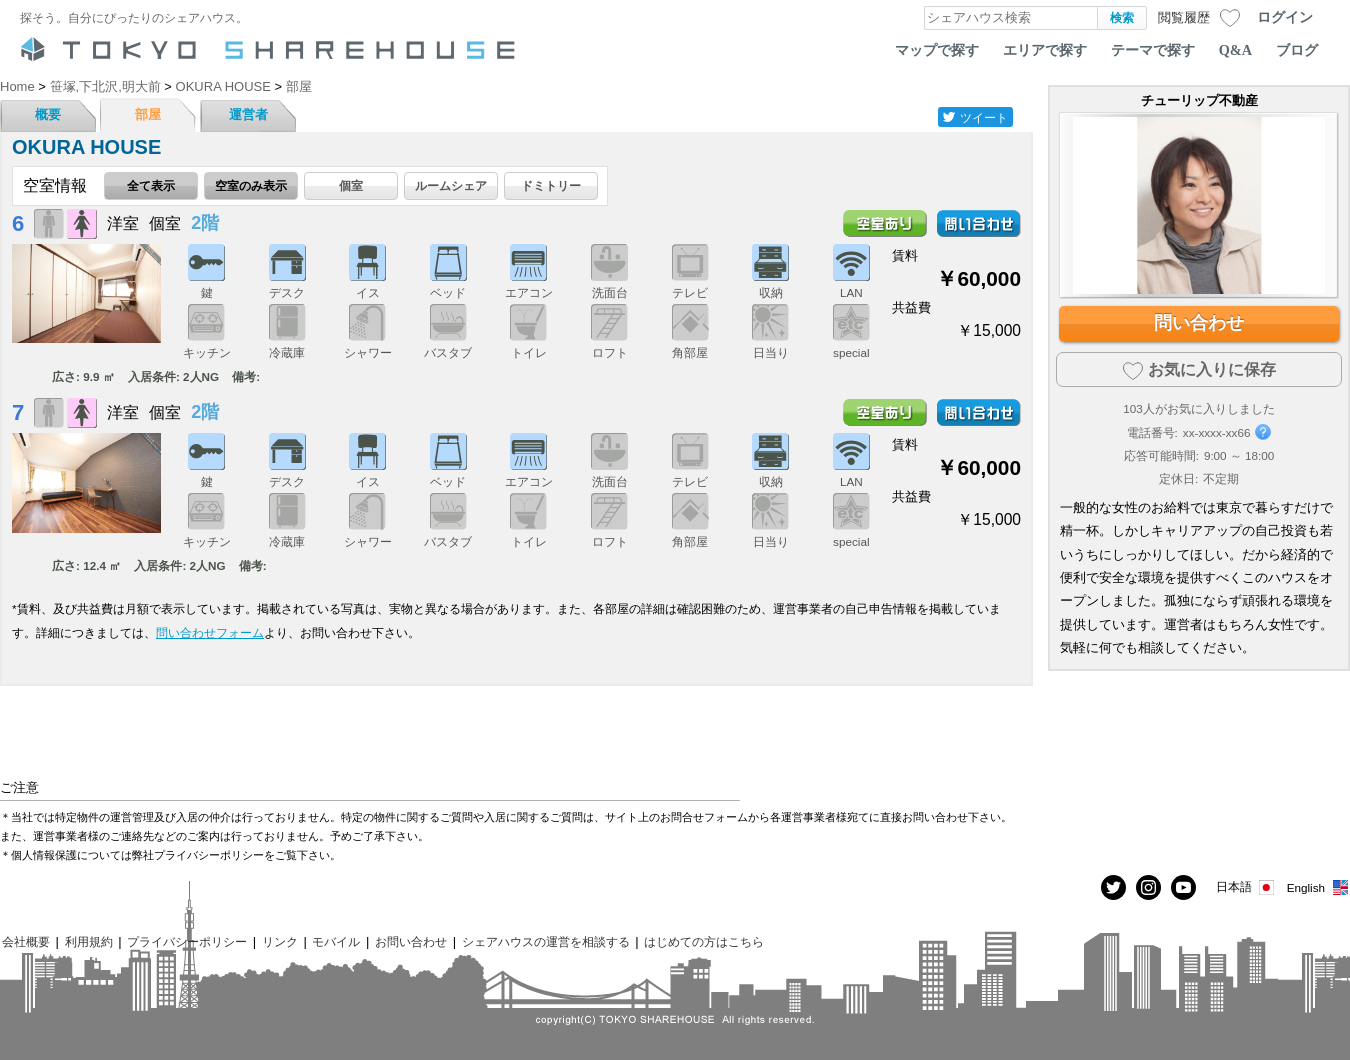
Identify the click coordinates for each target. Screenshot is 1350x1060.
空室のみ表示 (251, 185)
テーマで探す (1153, 50)
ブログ (1297, 50)
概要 (48, 114)
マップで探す (937, 50)
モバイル (336, 941)
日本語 (1246, 887)
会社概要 (26, 941)
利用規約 (89, 941)
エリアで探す (1045, 50)
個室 (351, 185)
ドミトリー (551, 185)
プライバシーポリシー (187, 941)
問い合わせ (1199, 323)
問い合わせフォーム (210, 632)
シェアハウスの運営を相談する (546, 941)
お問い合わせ (411, 941)
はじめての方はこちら (704, 941)
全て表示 (151, 185)
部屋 (148, 114)
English (1318, 887)
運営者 (248, 114)
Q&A (1235, 50)
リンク (280, 941)
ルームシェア (451, 185)
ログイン (1285, 17)
